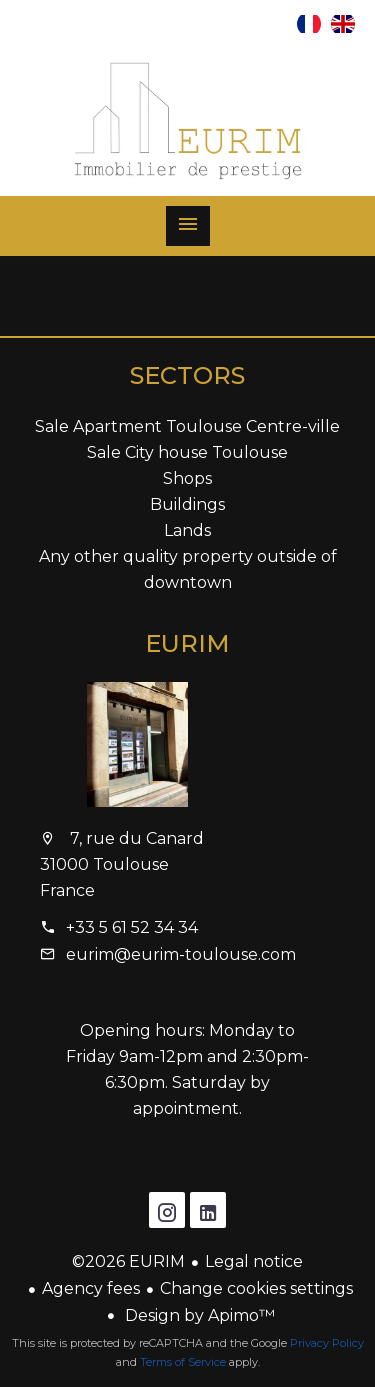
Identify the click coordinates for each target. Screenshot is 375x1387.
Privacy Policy (327, 1343)
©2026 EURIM (128, 1261)
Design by (198, 1315)
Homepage (188, 121)
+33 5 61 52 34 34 (132, 927)
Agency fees (91, 1288)
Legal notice (254, 1261)
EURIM (187, 643)
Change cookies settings (256, 1288)
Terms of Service (183, 1362)
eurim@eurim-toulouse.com (181, 954)
